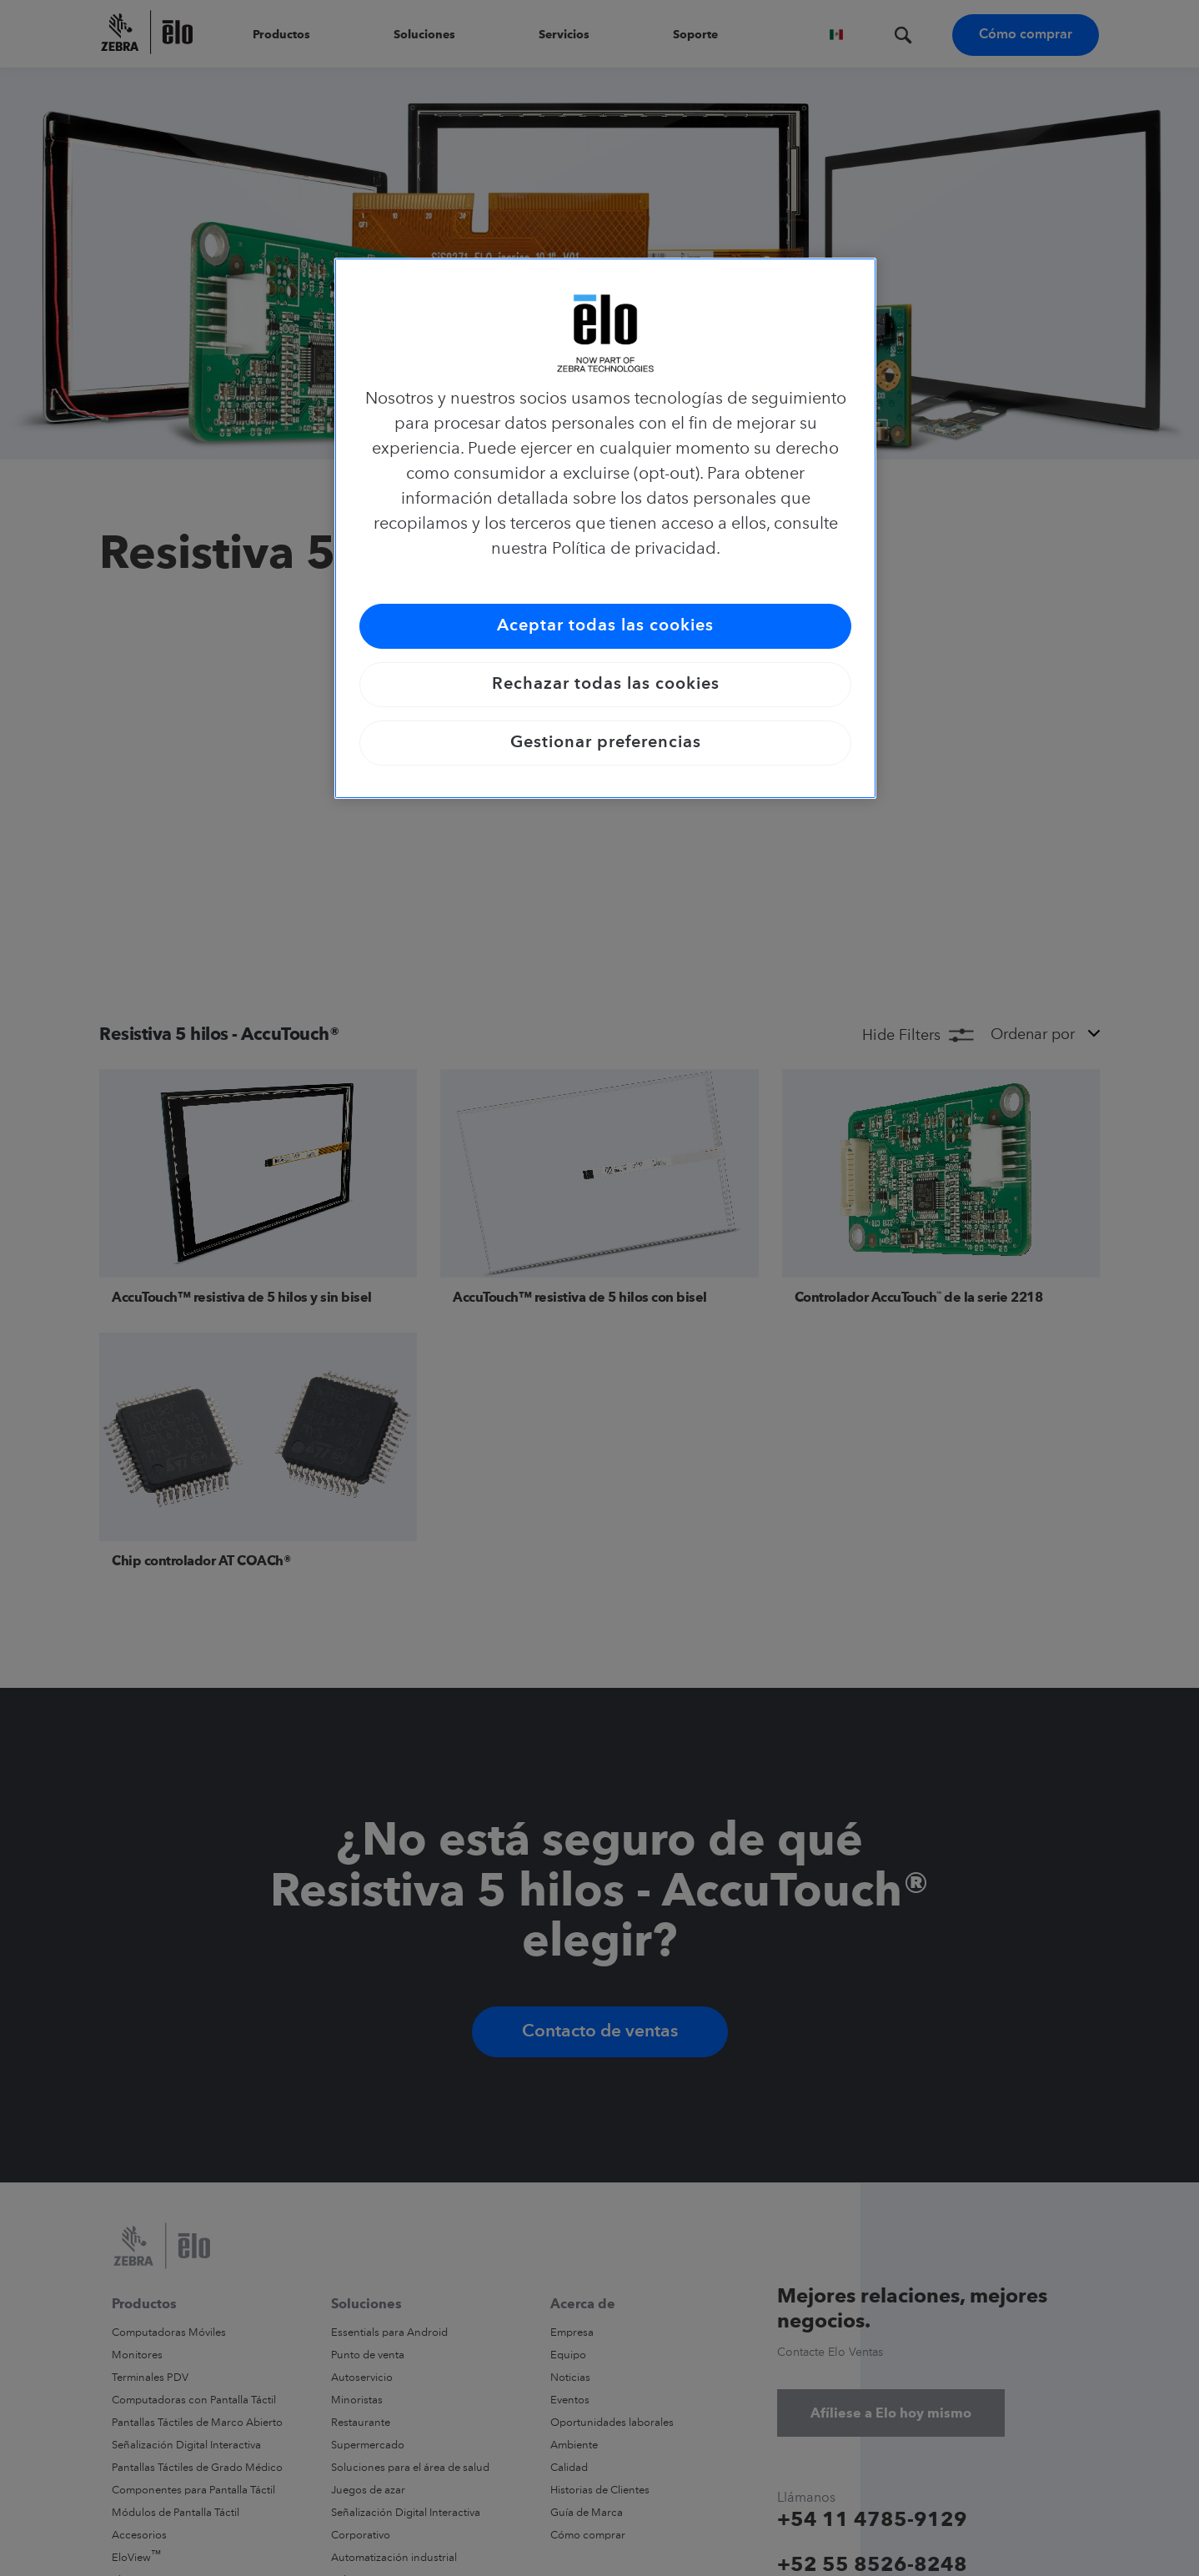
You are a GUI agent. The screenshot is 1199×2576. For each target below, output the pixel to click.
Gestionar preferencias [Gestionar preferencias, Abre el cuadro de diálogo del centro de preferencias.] (605, 743)
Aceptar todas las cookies (605, 626)
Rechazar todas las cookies (606, 684)
